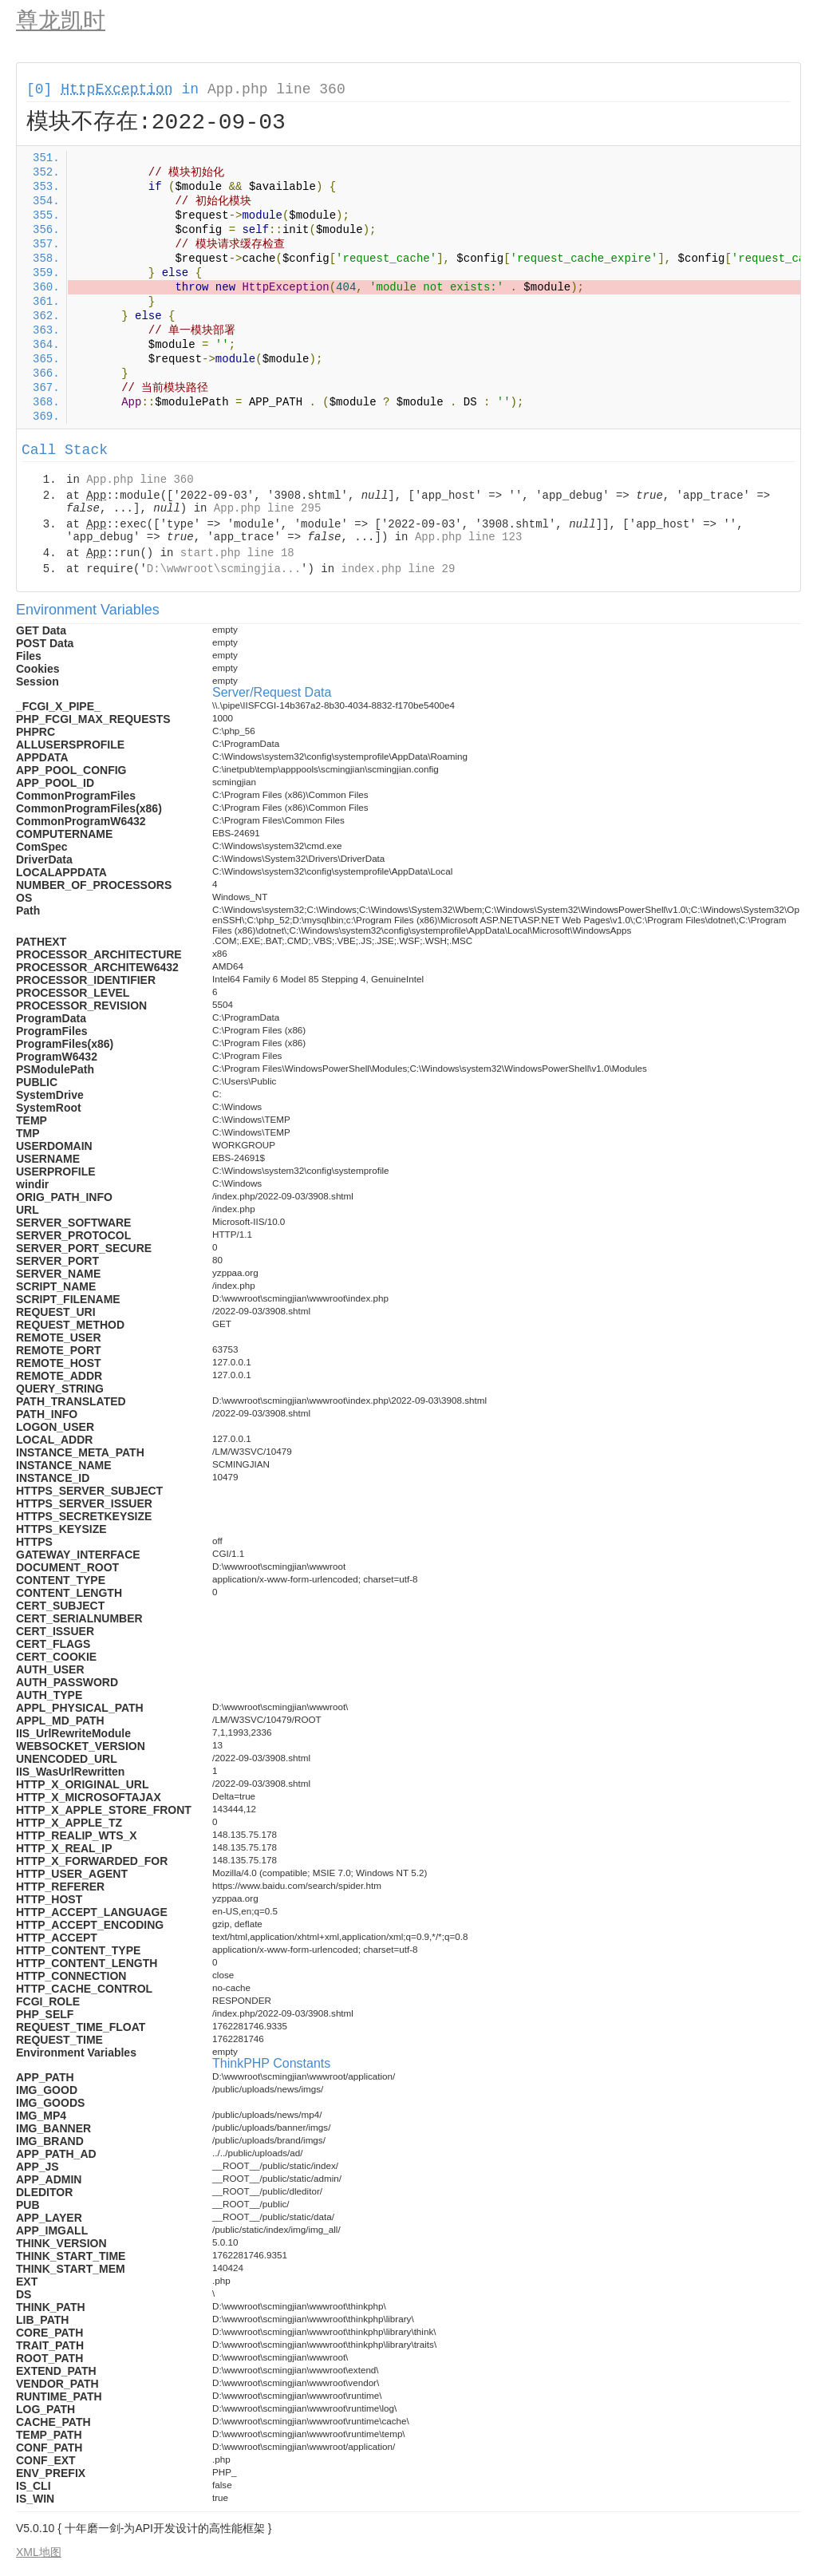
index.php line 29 (398, 569)
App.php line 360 (276, 89)
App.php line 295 (267, 508)
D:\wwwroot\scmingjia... (224, 569)
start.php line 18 (237, 553)
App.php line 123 (468, 537)
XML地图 (38, 2552)
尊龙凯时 (60, 20)
